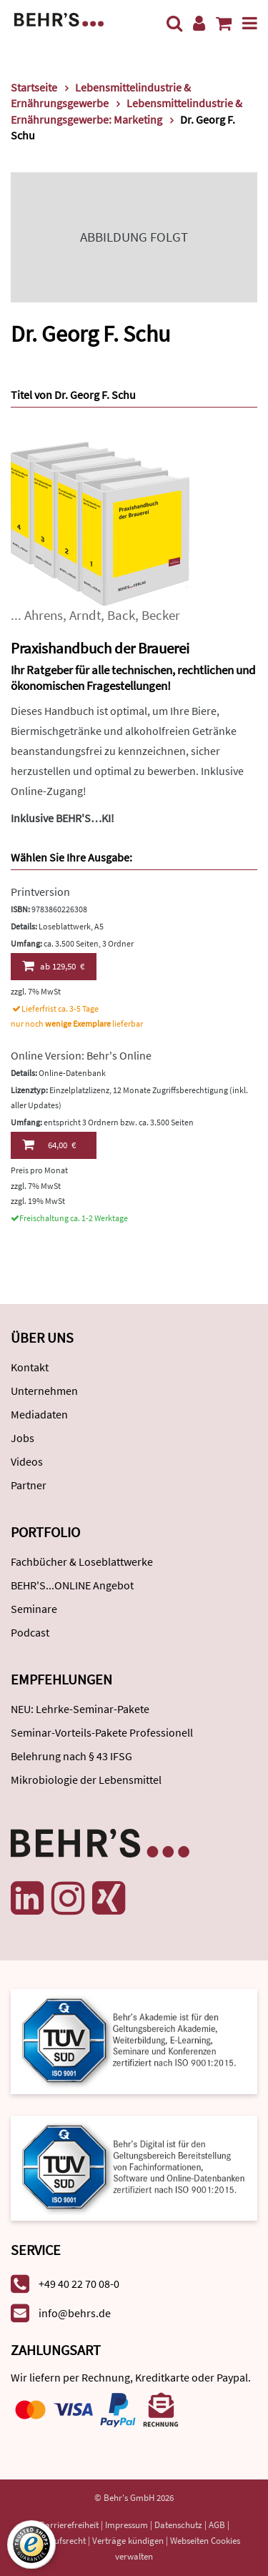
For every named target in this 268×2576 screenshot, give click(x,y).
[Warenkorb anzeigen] (224, 23)
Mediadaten (39, 1414)
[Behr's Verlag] (59, 18)
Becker (161, 615)
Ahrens (43, 615)
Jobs (22, 1438)
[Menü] (249, 23)
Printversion (40, 891)
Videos (27, 1461)
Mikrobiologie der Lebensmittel (86, 1779)
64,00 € (49, 1144)
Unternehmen (44, 1390)
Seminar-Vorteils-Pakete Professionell (102, 1732)
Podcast (30, 1632)
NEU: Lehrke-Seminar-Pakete (80, 1709)
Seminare (34, 1609)
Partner (28, 1485)
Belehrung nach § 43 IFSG (71, 1756)
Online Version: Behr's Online (81, 1055)
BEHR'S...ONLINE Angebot (72, 1585)
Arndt (85, 615)
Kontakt (30, 1367)
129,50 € (53, 965)
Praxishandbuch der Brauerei (100, 648)
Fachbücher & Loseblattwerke (82, 1561)
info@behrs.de (75, 2313)
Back (121, 615)
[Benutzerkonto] (199, 23)
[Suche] (174, 23)
